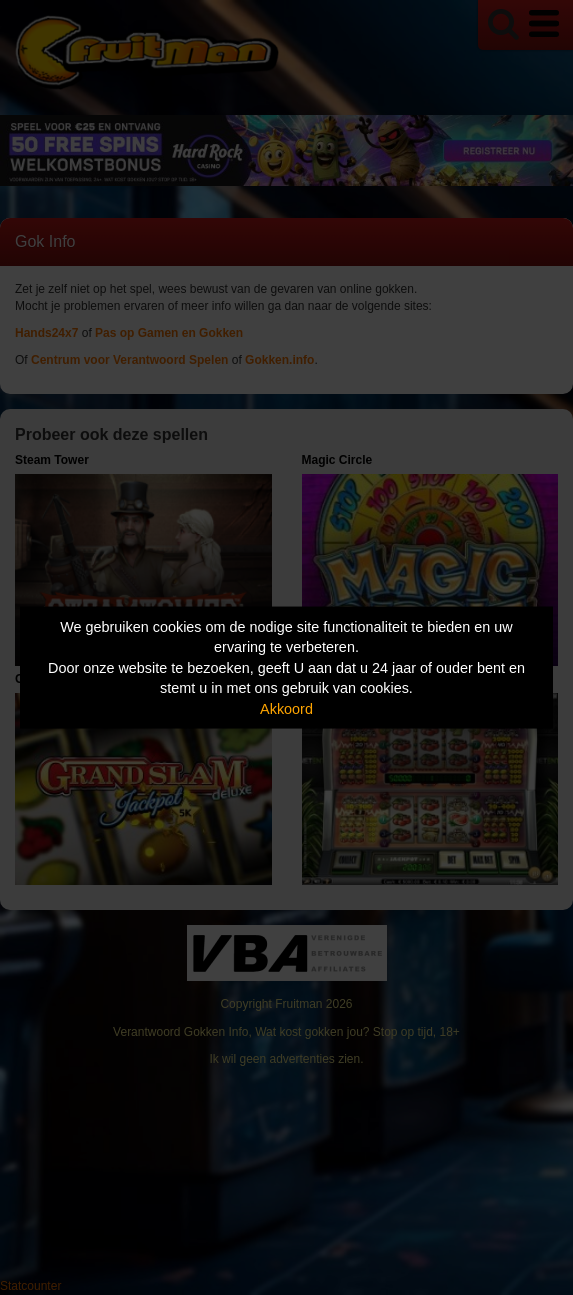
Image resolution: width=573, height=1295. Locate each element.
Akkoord (286, 708)
